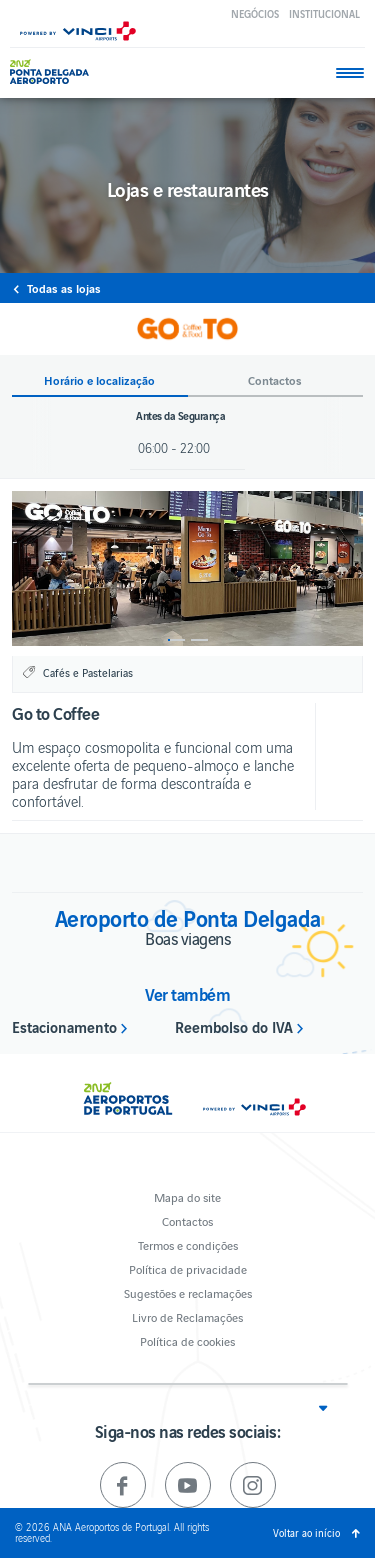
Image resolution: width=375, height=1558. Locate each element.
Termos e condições (188, 1244)
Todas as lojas (64, 288)
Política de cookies (187, 1340)
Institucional (324, 13)
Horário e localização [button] (99, 380)
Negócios (255, 13)
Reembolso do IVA (234, 1026)
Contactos (187, 1220)
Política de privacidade (188, 1268)
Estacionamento (64, 1026)
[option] (187, 568)
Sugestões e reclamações (188, 1292)
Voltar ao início (306, 1532)
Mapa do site (187, 1196)
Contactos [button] (275, 380)
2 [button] (199, 640)
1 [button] (176, 640)
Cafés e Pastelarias (88, 672)
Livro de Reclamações (187, 1316)
